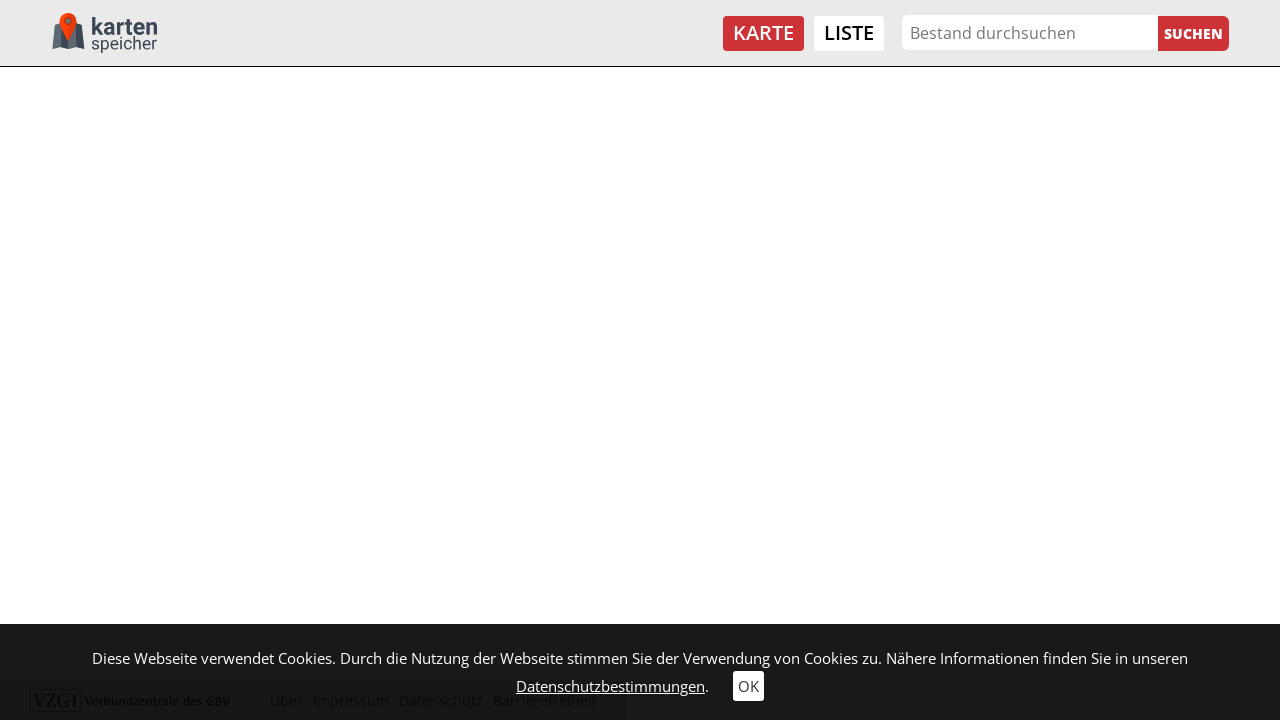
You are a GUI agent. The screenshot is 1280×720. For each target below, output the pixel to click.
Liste (849, 32)
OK (748, 686)
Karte (763, 32)
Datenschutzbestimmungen (610, 686)
